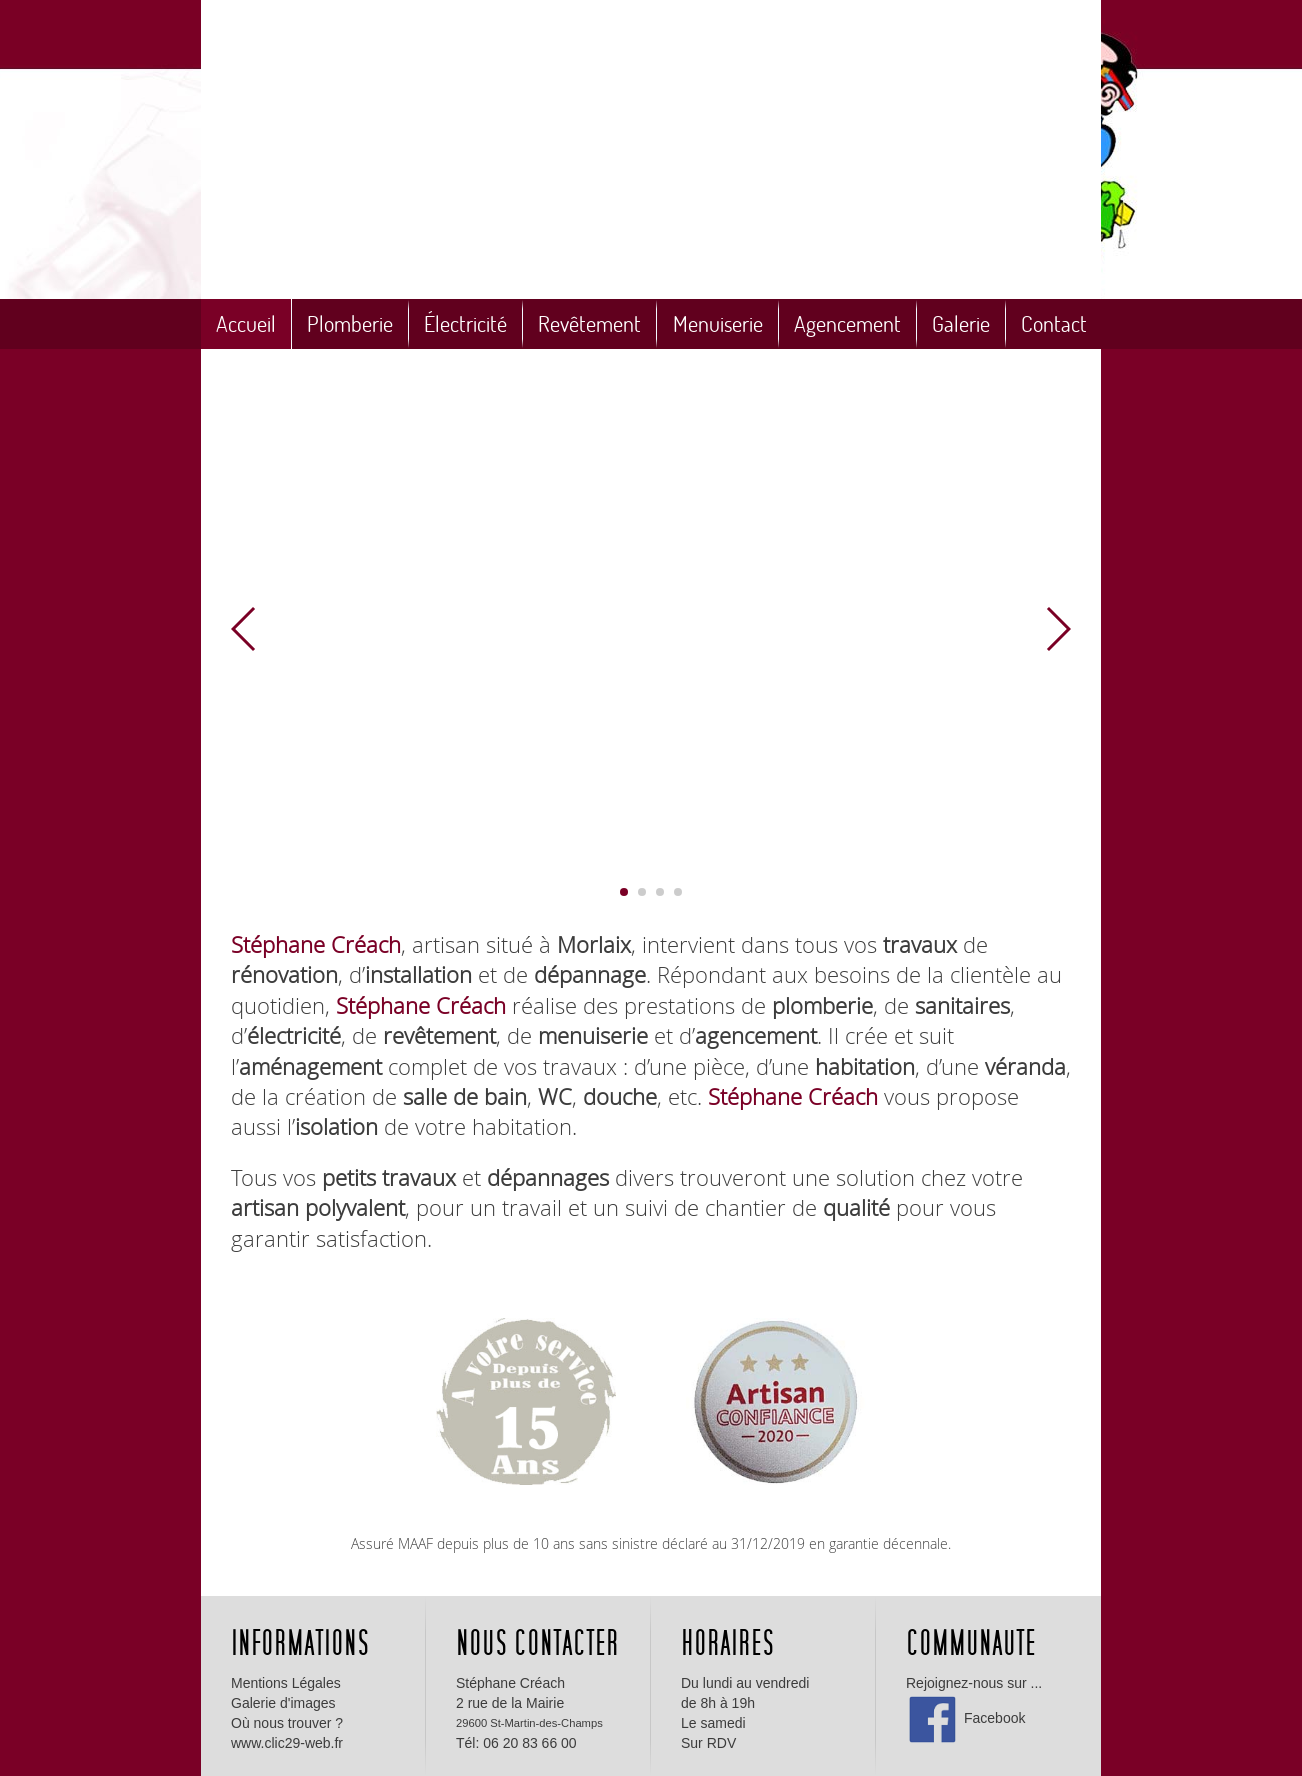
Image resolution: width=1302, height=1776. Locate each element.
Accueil (246, 323)
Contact (1054, 323)
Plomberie (350, 323)
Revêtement (589, 323)
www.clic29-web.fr (287, 1743)
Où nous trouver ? (287, 1723)
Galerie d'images (283, 1703)
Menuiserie (718, 323)
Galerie (961, 323)
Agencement (847, 323)
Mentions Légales (286, 1683)
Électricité (465, 323)
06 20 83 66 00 (529, 1743)
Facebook (965, 1718)
